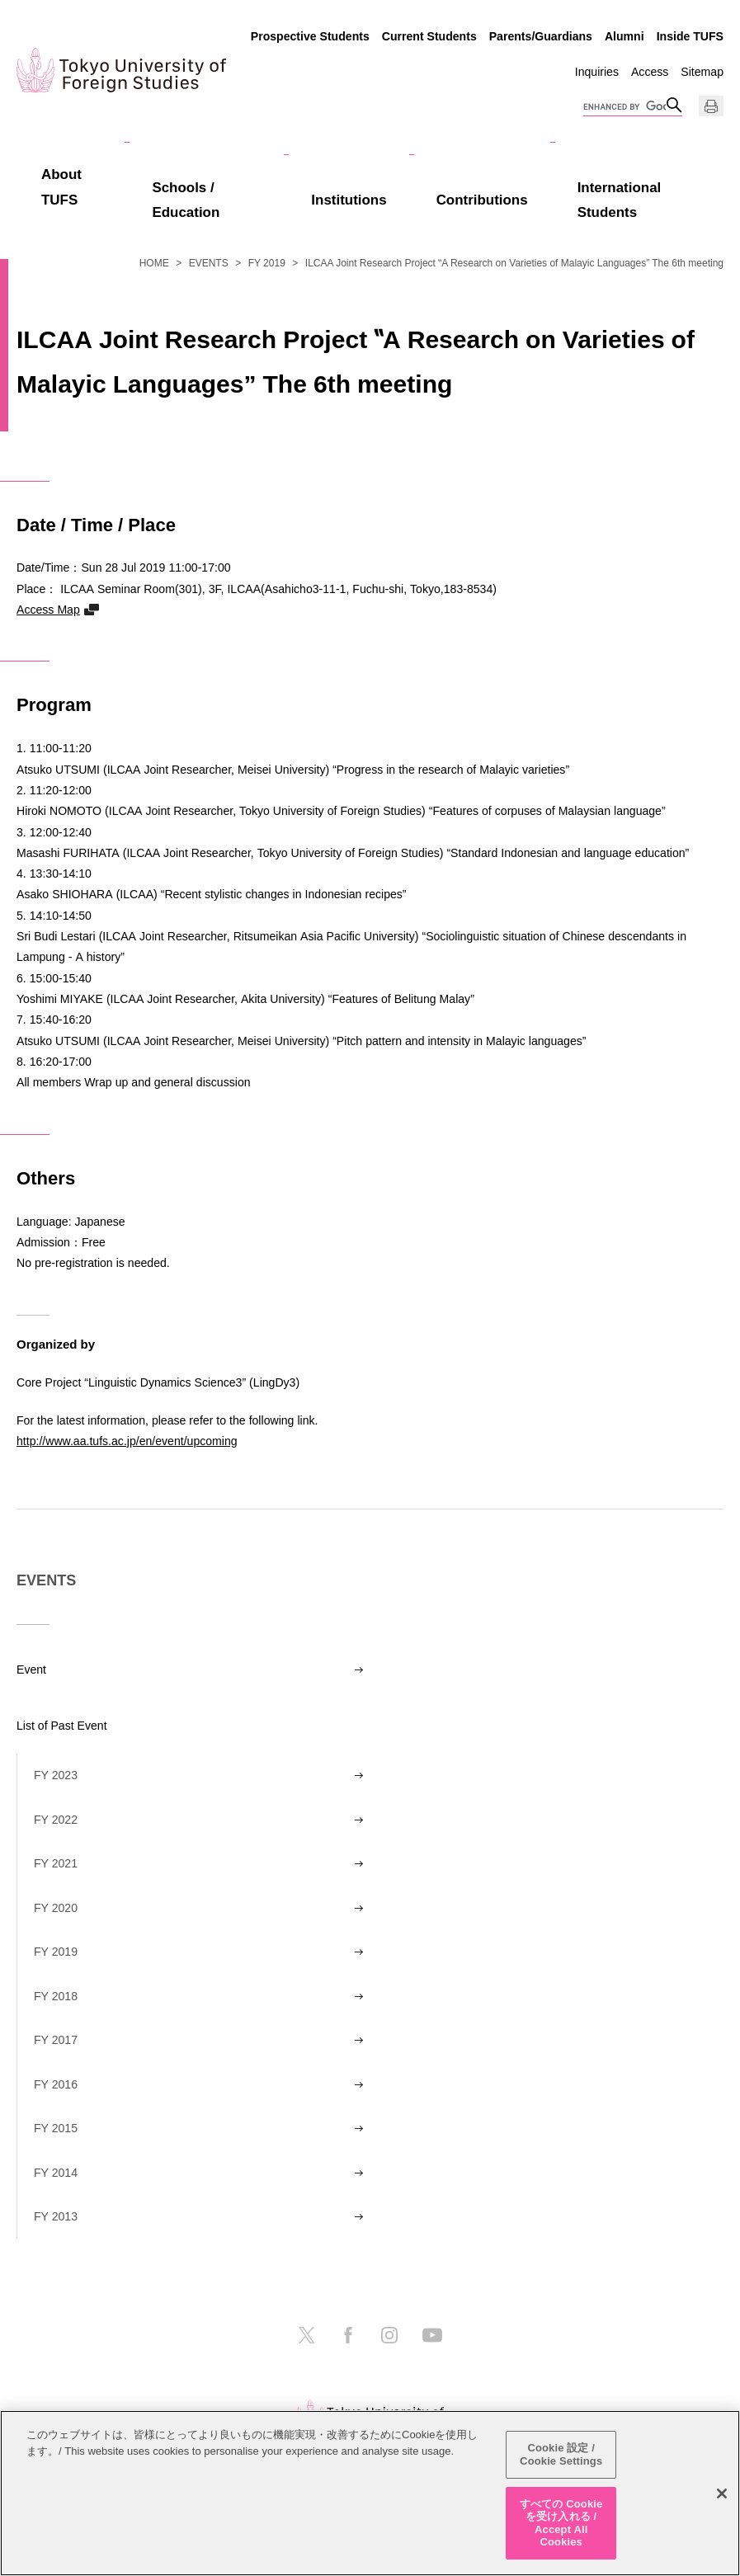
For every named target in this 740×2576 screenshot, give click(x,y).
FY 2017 (56, 2039)
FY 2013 (56, 2216)
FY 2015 (56, 2128)
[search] (624, 107)
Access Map (48, 609)
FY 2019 (266, 263)
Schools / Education (185, 200)
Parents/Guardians (540, 36)
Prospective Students (310, 36)
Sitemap (702, 71)
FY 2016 (56, 2084)
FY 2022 (56, 1819)
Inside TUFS (690, 36)
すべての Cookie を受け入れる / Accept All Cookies (561, 2523)
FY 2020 (56, 1907)
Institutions (348, 200)
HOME (154, 263)
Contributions (482, 200)
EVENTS (209, 263)
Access (649, 71)
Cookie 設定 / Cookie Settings (561, 2455)
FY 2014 (56, 2172)
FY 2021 (56, 1863)
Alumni (624, 36)
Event (31, 1669)
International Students (619, 200)
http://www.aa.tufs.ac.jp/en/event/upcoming (127, 1440)
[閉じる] (722, 2493)
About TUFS (61, 187)
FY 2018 (56, 1996)
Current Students (429, 36)
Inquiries (597, 71)
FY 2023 (56, 1775)
